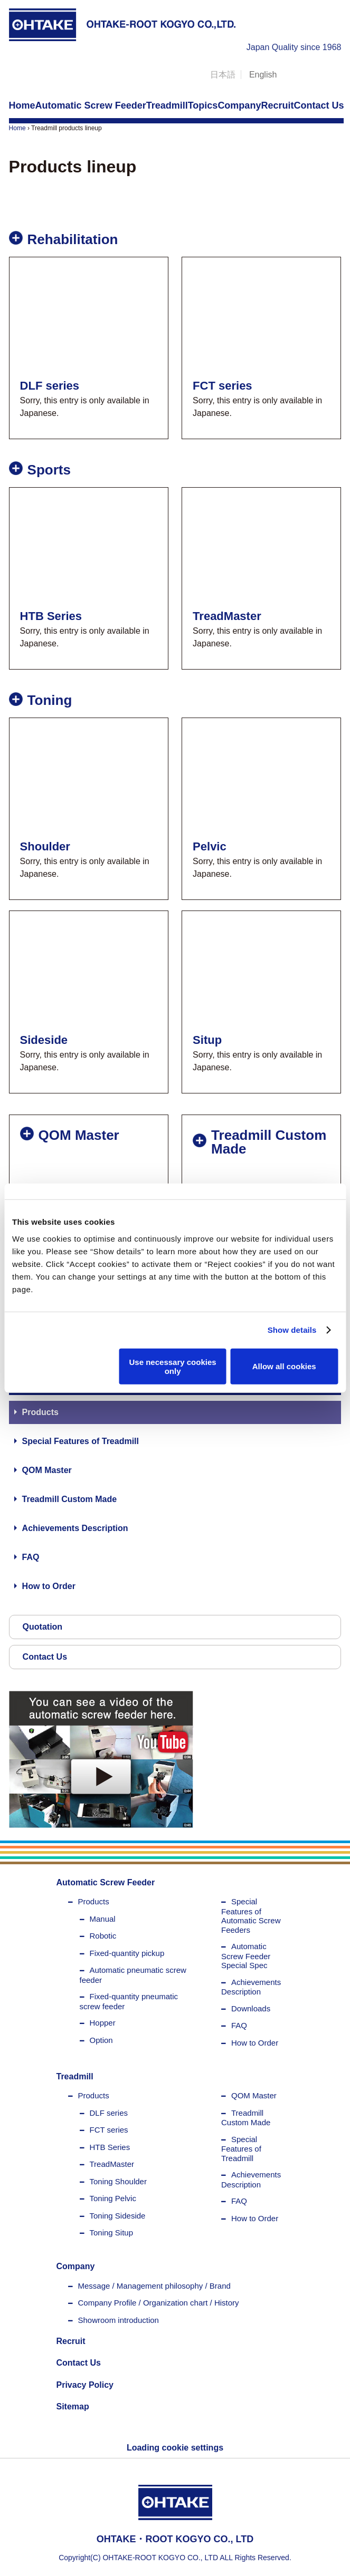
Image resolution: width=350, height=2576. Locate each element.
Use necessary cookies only (172, 1366)
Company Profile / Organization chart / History (158, 2302)
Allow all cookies (284, 1366)
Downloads (250, 2008)
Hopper (103, 2022)
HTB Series (110, 2147)
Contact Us (45, 1656)
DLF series (109, 2112)
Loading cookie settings (175, 2447)
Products (40, 1412)
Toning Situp (112, 2232)
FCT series (109, 2129)
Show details (292, 1329)
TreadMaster (112, 2163)
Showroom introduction (118, 2320)
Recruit (71, 2341)
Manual (103, 1918)
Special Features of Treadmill (80, 1441)
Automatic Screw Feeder (105, 1882)
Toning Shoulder (118, 2181)
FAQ (31, 1557)
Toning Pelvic (113, 2198)
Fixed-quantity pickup (127, 1953)
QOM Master (47, 1470)
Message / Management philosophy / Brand (154, 2285)
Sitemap (72, 2406)
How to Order (48, 1586)
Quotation (43, 1626)
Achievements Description (75, 1528)
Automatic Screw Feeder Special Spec (245, 1956)
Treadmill (74, 2076)
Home (17, 128)
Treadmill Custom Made (69, 1499)
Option (101, 2040)
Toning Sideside (118, 2215)
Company (75, 2266)
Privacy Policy (85, 2384)
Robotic (103, 1935)
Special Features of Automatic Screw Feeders (251, 1915)
